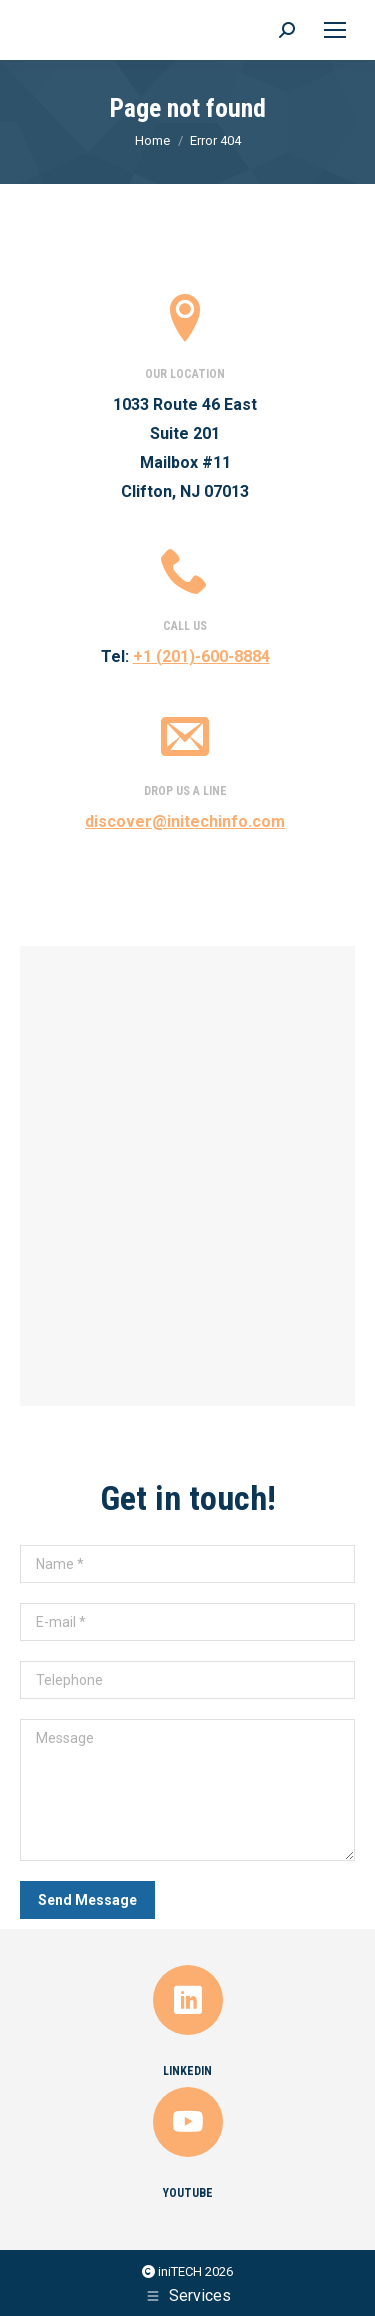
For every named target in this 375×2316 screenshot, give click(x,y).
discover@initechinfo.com (185, 821)
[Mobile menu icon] (335, 30)
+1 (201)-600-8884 (201, 656)
